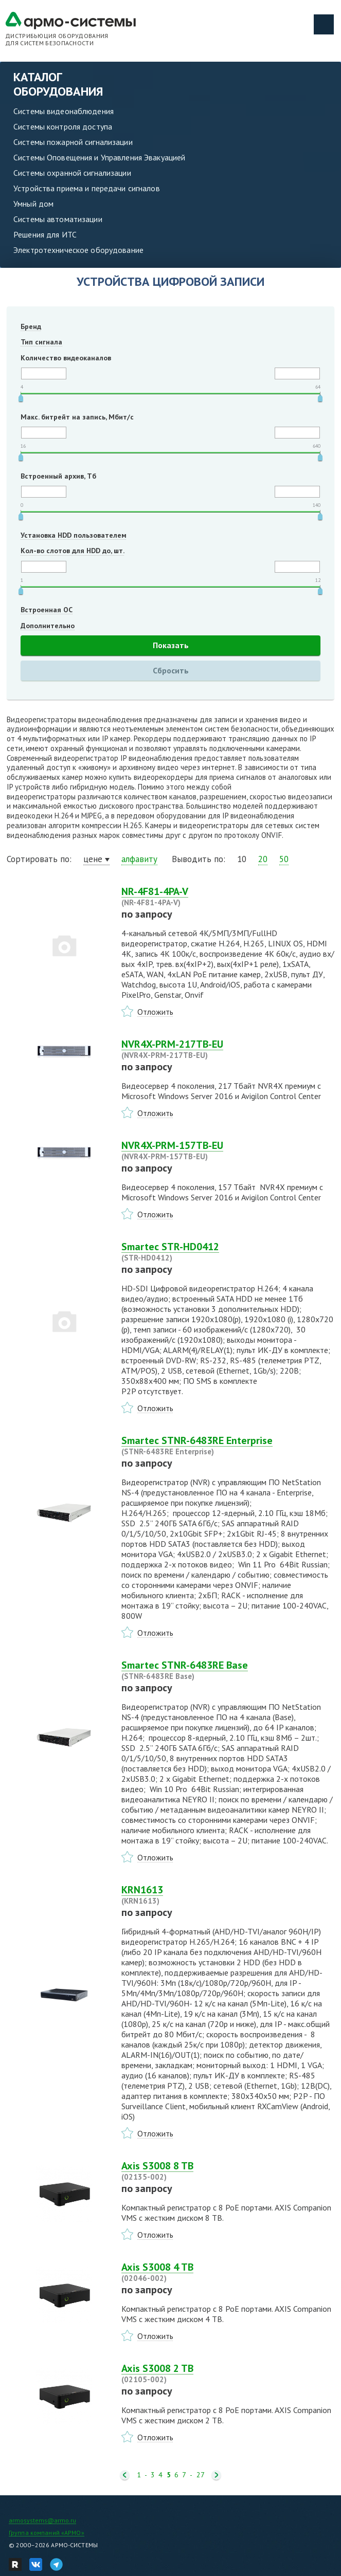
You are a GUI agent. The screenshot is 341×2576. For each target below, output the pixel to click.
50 (284, 859)
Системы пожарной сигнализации (73, 142)
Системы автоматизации (57, 219)
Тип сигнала (41, 341)
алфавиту (139, 859)
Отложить (155, 1012)
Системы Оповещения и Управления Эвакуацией (99, 157)
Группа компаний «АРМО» (46, 2532)
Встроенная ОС (47, 609)
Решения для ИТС (45, 234)
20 (262, 859)
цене (92, 859)
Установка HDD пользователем (74, 535)
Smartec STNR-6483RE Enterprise (227, 1445)
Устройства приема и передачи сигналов (86, 188)
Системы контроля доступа (62, 126)
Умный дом (33, 203)
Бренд (31, 326)
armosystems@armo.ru (42, 2520)
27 (200, 2475)
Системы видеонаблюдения (63, 111)
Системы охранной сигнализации (72, 173)
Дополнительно (48, 625)
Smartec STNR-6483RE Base (227, 1670)
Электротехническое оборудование (78, 250)
